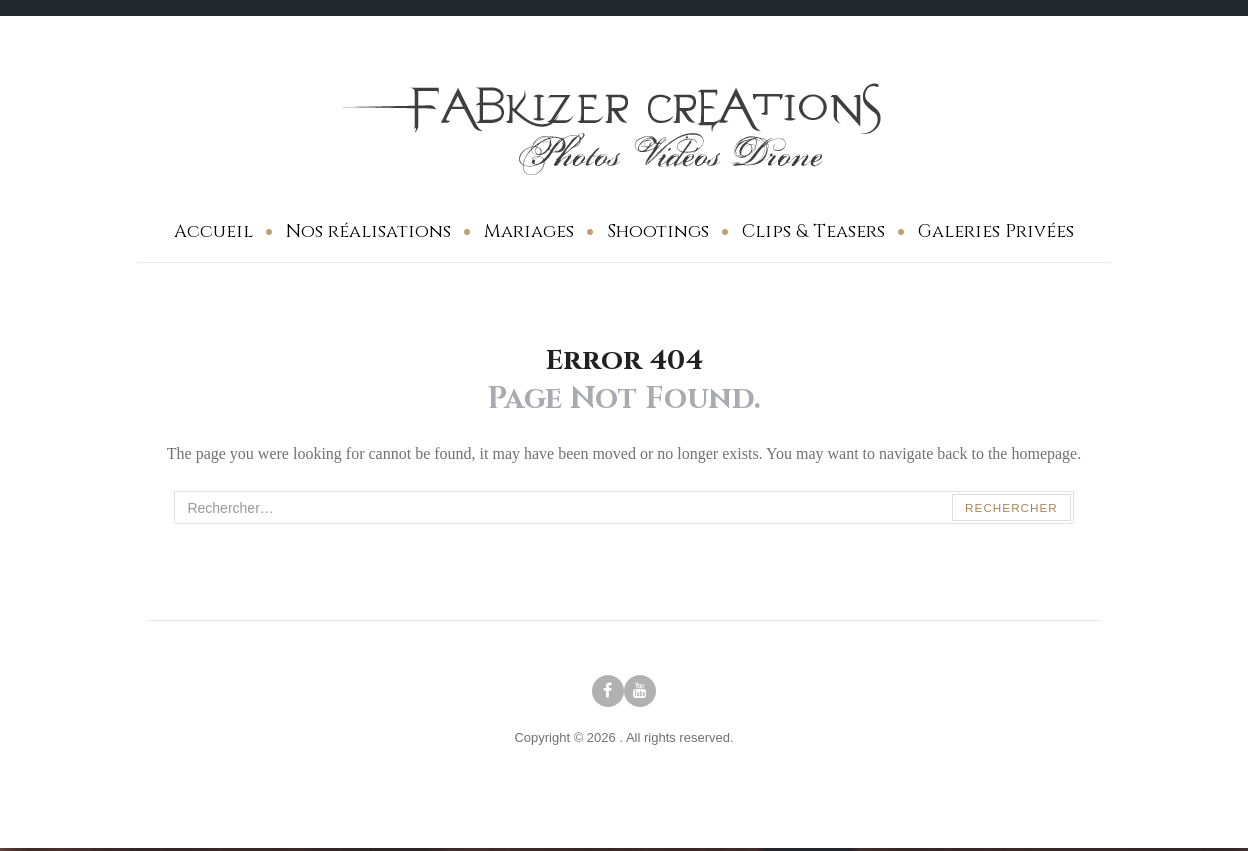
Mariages (529, 231)
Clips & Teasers (813, 231)
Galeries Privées (996, 231)
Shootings (658, 231)
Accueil (213, 231)
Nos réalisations (368, 231)
